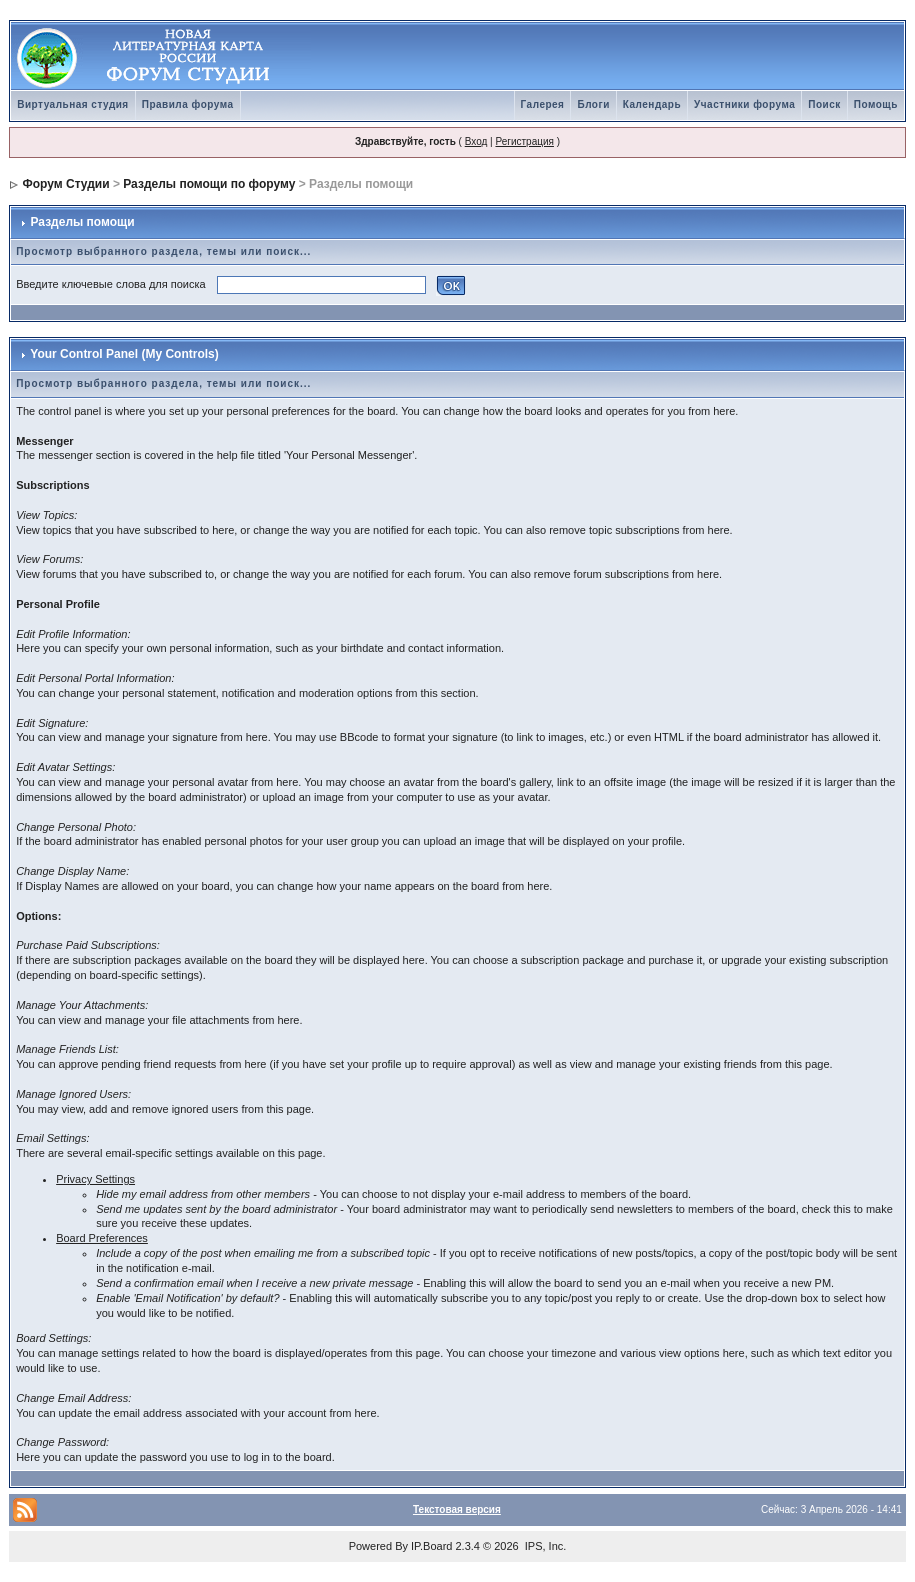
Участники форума (744, 104)
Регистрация (524, 141)
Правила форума (188, 104)
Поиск (824, 104)
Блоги (593, 104)
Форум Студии (66, 184)
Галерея (543, 104)
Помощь (876, 104)
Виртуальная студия (73, 104)
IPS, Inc (544, 1546)
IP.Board (431, 1546)
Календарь (652, 104)
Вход (476, 141)
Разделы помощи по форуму (209, 184)
